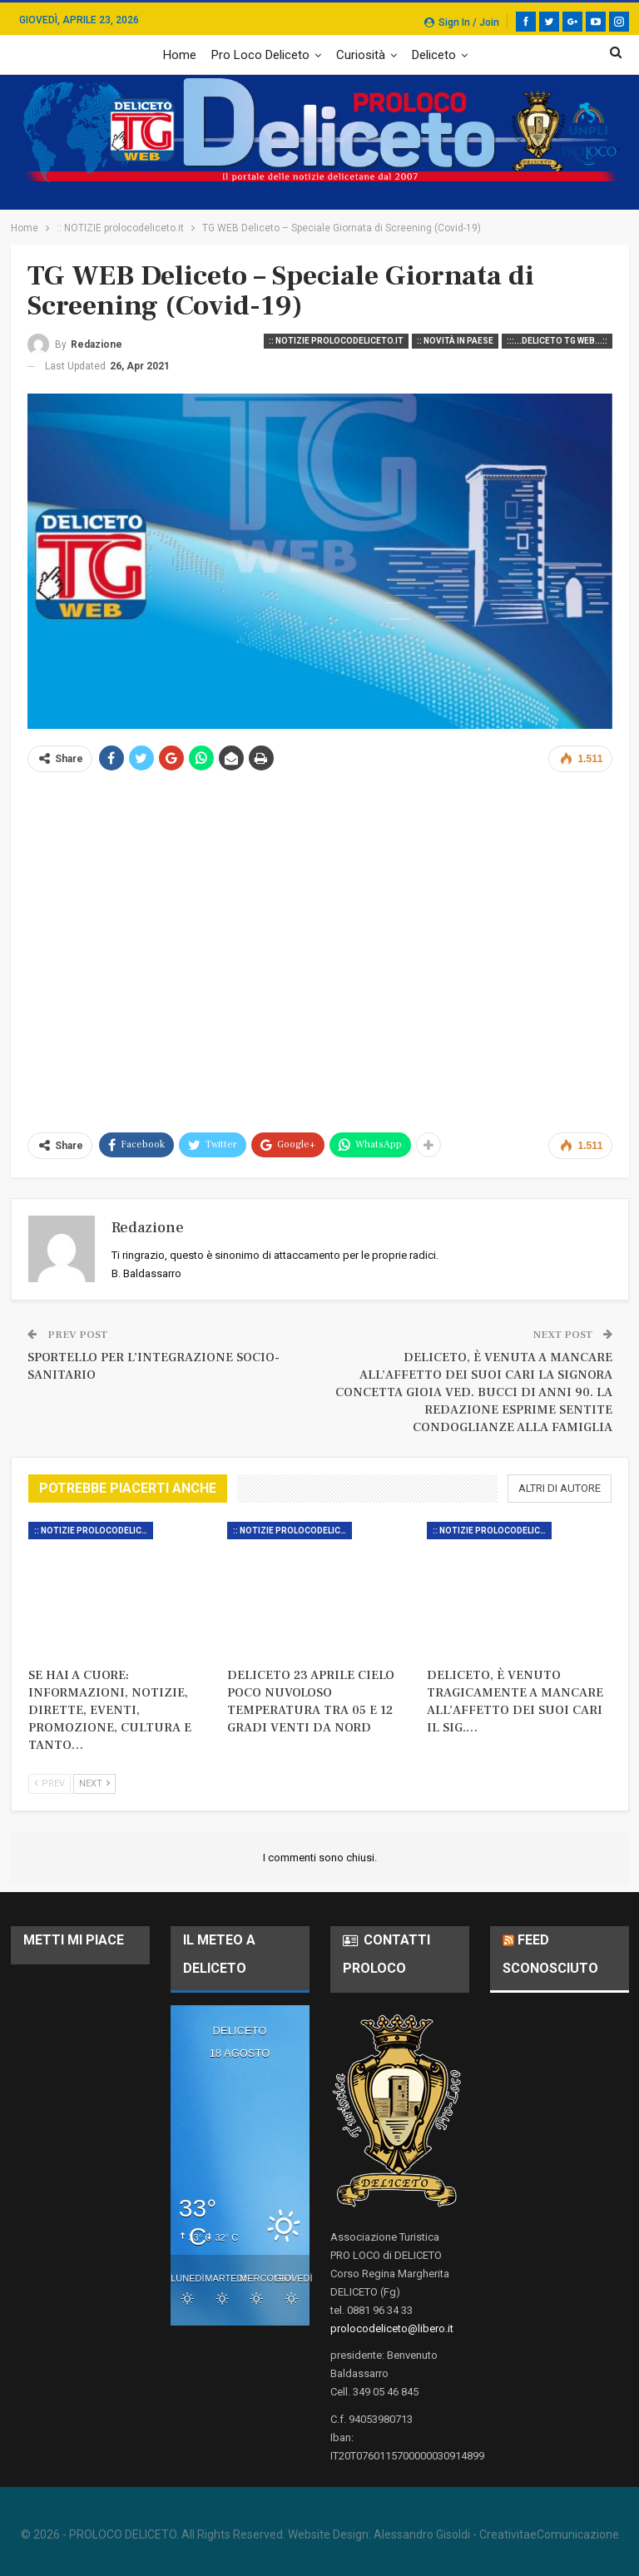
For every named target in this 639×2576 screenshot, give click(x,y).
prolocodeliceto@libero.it (391, 2328)
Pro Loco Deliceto (260, 54)
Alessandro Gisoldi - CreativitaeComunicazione (496, 2534)
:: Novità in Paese (455, 340)
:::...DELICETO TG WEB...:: (557, 340)
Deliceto (434, 54)
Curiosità (360, 54)
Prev (49, 1783)
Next (94, 1783)
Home (179, 54)
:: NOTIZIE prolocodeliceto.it (336, 340)
